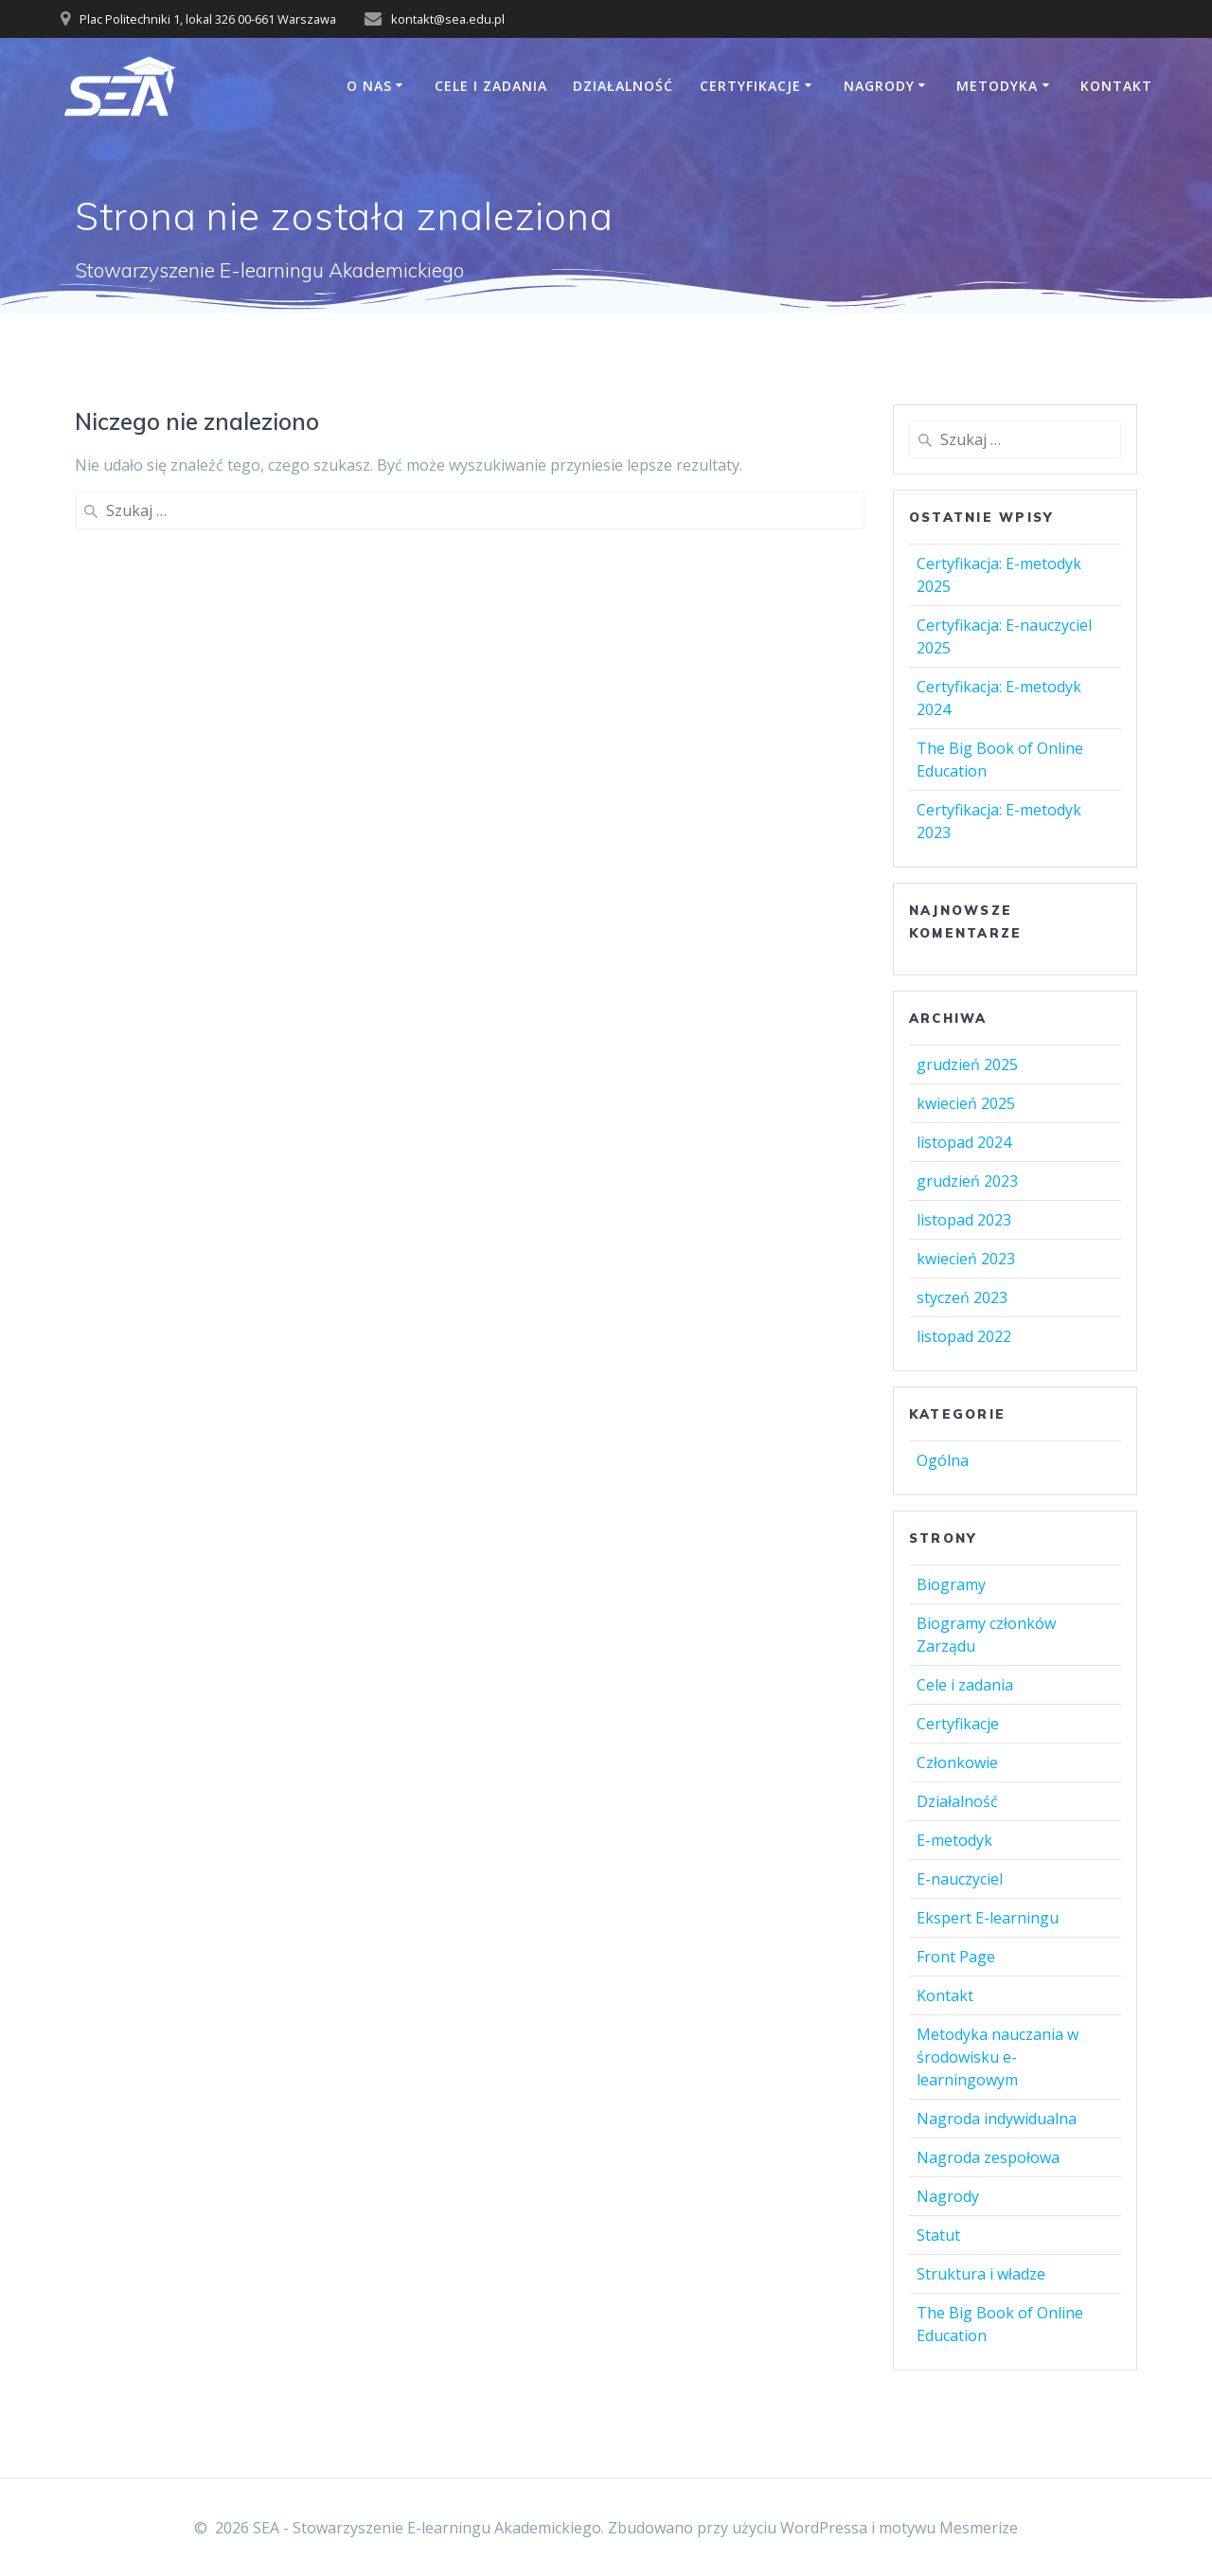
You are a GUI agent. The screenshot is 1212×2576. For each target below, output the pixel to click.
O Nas (369, 86)
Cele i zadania (491, 86)
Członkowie (957, 1762)
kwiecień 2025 (966, 1103)
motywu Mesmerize (948, 2527)
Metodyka (997, 86)
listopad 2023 (964, 1219)
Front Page (956, 1956)
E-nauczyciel (960, 1879)
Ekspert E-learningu (988, 1917)
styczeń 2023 (962, 1297)
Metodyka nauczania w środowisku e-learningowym (997, 2057)
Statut (938, 2235)
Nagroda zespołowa (988, 2157)
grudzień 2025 (967, 1064)
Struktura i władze (981, 2273)
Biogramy (951, 1584)
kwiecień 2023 (966, 1258)
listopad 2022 (964, 1336)
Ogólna (943, 1460)
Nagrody (879, 86)
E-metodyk (954, 1840)
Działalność (623, 86)
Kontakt (1116, 86)
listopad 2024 (964, 1142)
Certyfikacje (750, 86)
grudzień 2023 (967, 1181)
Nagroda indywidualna (997, 2118)
